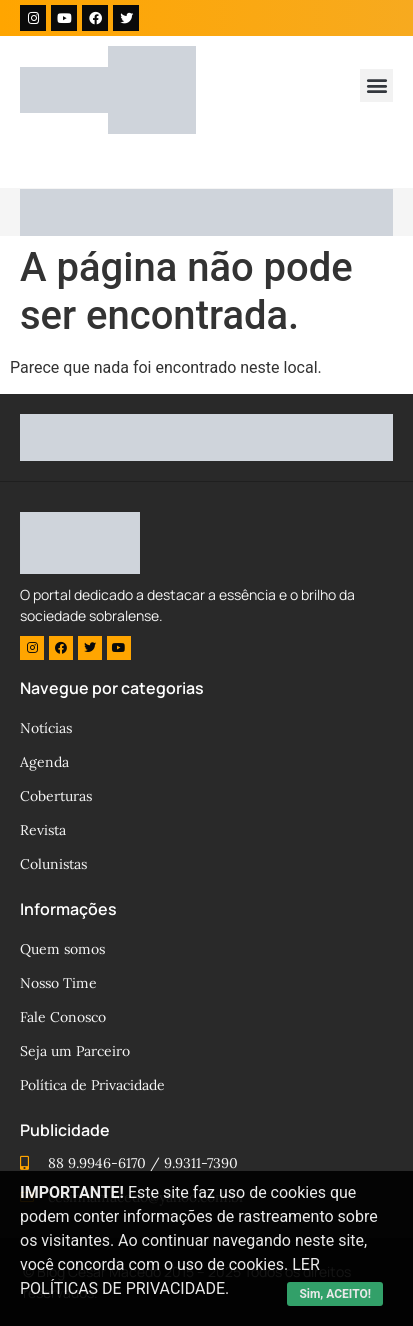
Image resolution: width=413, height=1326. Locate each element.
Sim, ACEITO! (335, 1294)
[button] (376, 85)
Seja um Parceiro (75, 1051)
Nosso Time (58, 983)
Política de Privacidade (92, 1085)
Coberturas (56, 796)
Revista (43, 830)
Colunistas (53, 864)
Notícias (46, 728)
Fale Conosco (63, 1017)
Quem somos (62, 949)
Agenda (44, 762)
